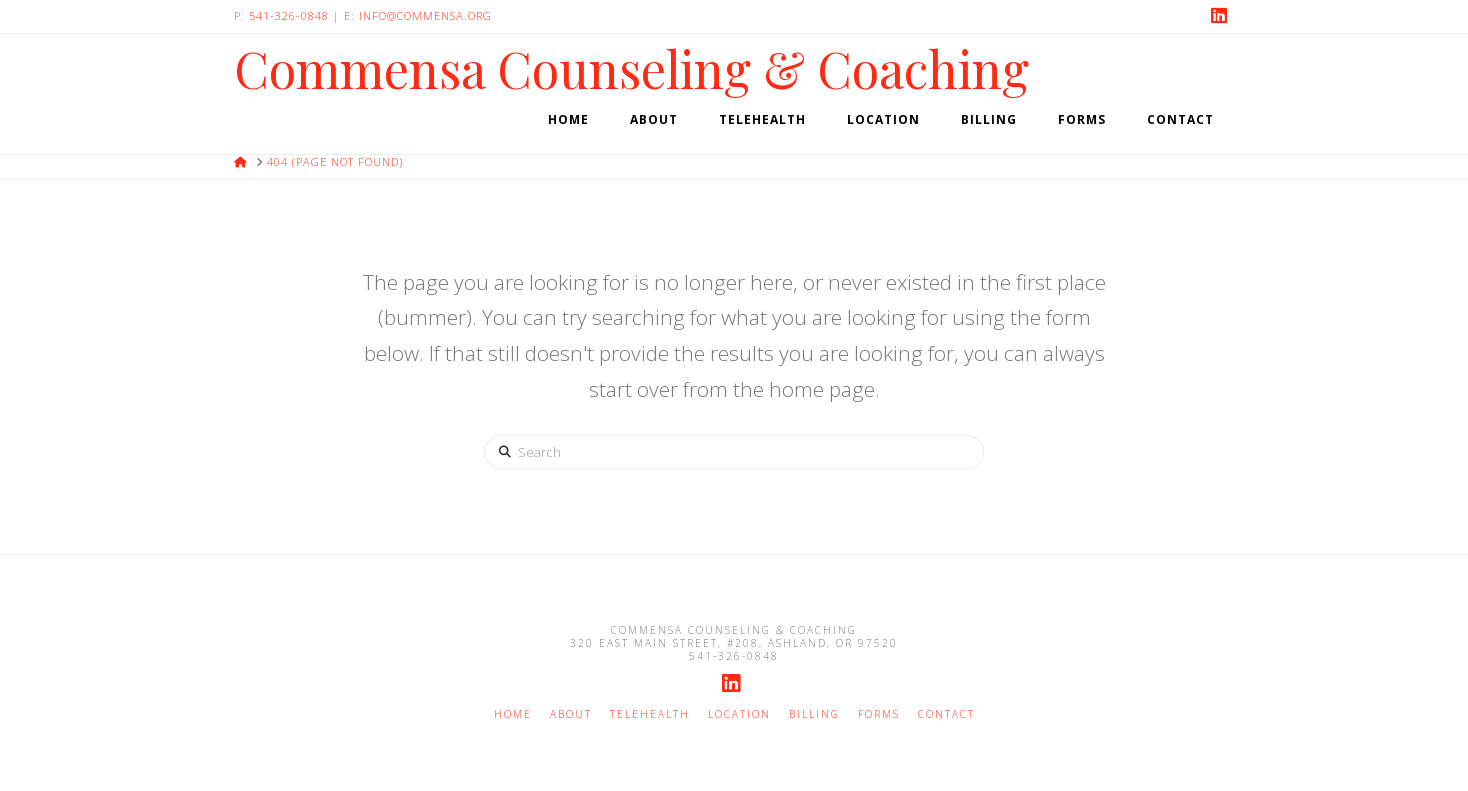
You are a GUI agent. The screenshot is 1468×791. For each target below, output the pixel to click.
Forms (879, 714)
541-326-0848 (289, 15)
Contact (946, 714)
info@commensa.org (425, 15)
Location (739, 714)
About (571, 714)
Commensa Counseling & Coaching (631, 69)
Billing (814, 714)
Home (513, 714)
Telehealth (650, 714)
